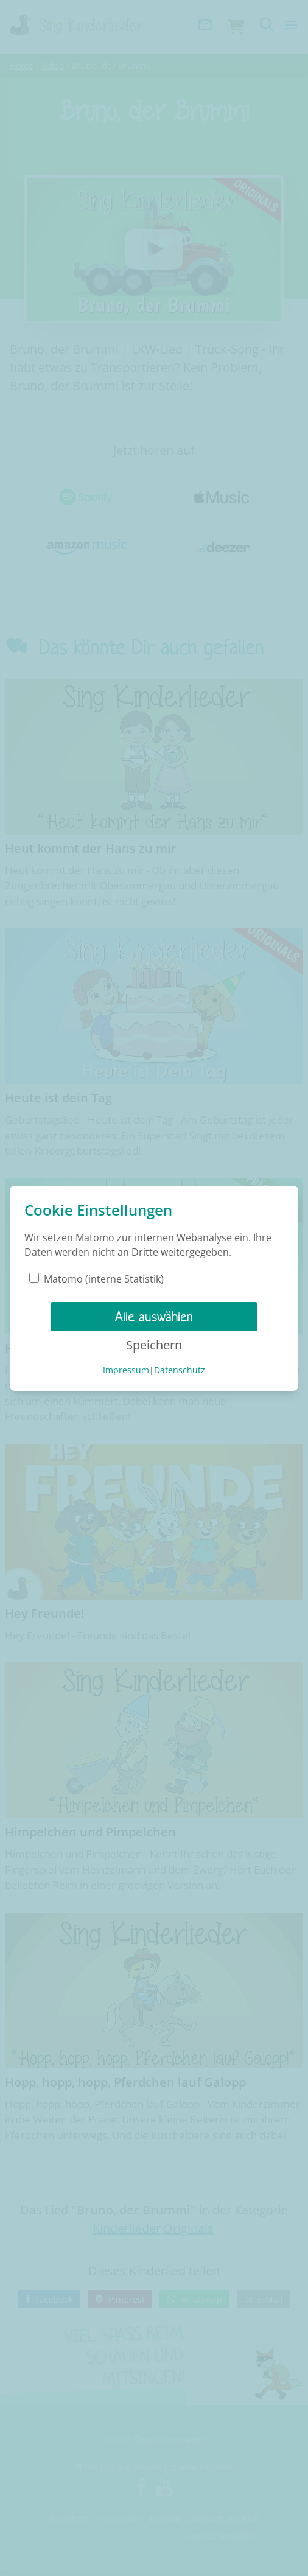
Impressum (126, 1370)
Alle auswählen (154, 1316)
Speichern (154, 1345)
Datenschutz (179, 1370)
